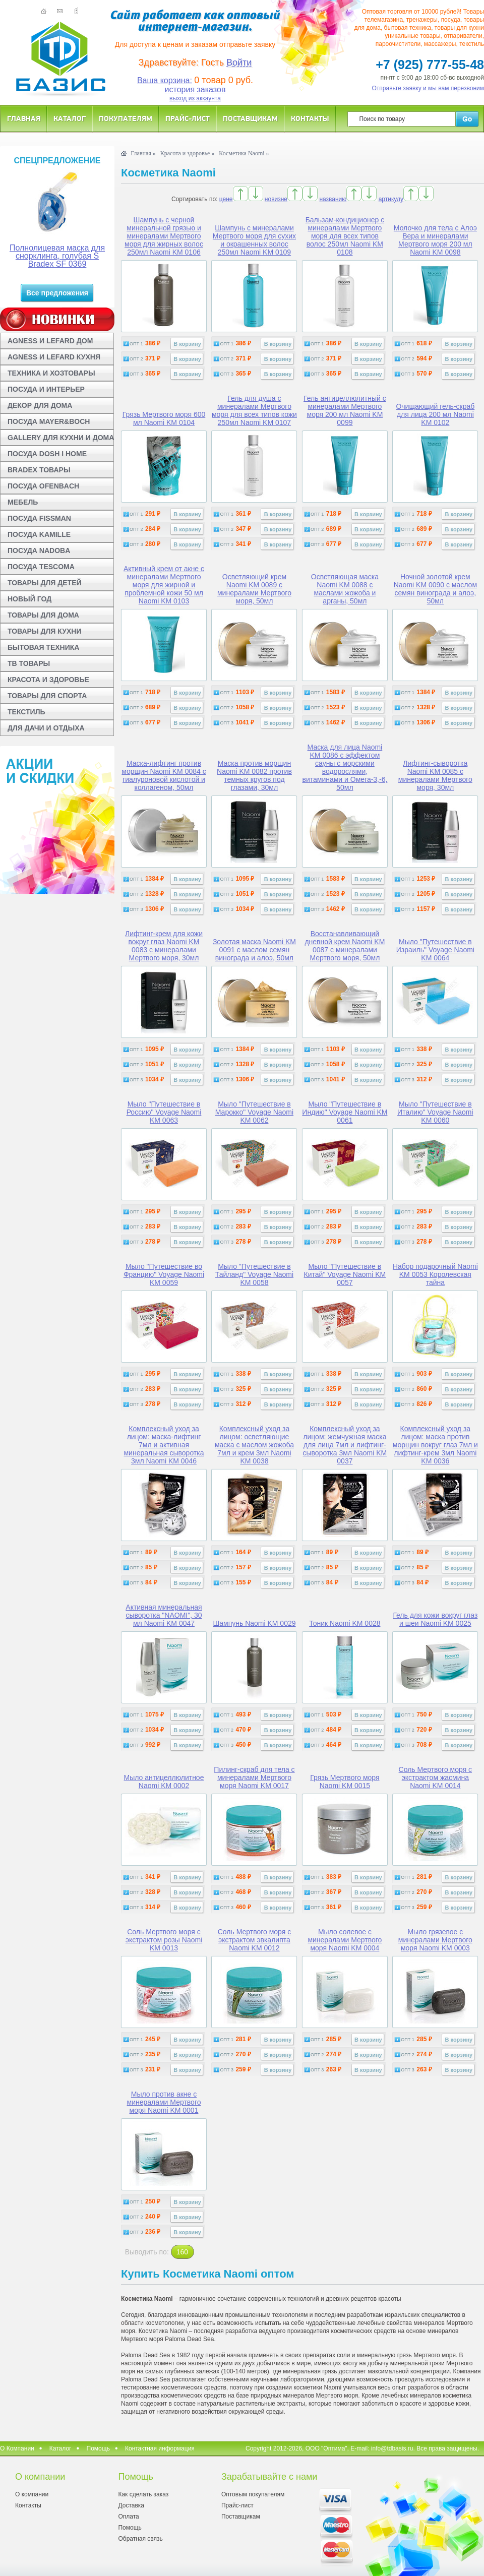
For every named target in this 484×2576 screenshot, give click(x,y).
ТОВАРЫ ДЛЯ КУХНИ (44, 631)
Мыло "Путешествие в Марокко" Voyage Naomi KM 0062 (254, 1112)
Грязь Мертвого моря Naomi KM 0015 (344, 1781)
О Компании (17, 2448)
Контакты (310, 118)
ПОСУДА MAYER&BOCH (49, 421)
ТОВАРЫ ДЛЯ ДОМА (43, 615)
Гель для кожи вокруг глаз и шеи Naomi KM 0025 (435, 1619)
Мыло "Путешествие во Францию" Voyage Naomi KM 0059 (164, 1274)
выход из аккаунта (195, 98)
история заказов (195, 89)
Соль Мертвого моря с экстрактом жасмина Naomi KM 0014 (435, 1777)
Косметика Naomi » (244, 153)
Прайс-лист (187, 118)
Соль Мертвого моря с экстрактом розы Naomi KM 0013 (164, 1940)
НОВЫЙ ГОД (29, 599)
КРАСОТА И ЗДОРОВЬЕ (48, 680)
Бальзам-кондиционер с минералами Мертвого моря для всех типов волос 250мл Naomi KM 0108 (345, 236)
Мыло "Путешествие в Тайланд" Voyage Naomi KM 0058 (254, 1274)
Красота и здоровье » (187, 153)
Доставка (131, 2505)
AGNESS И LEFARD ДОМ (50, 341)
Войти (239, 62)
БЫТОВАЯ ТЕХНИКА (43, 647)
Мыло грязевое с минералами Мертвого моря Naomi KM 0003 (435, 1940)
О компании (31, 2494)
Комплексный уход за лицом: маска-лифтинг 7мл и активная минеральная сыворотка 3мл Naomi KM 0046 (164, 1445)
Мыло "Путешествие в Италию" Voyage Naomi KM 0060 (435, 1112)
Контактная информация (160, 2448)
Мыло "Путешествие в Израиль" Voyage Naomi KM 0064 (435, 950)
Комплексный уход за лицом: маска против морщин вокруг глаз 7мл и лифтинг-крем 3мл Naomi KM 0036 (435, 1445)
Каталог (69, 118)
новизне (276, 199)
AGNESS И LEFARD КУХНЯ (54, 357)
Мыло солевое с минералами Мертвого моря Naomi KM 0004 (345, 1940)
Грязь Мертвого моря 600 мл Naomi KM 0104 (164, 418)
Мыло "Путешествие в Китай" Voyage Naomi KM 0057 (345, 1274)
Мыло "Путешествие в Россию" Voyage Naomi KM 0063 (164, 1112)
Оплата (128, 2516)
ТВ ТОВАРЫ (29, 663)
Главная (23, 118)
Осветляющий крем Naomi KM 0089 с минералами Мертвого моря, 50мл (254, 589)
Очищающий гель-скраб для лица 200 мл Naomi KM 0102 (435, 414)
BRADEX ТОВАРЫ (39, 470)
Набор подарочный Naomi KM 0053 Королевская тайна (435, 1274)
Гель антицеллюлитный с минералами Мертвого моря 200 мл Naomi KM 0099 (345, 410)
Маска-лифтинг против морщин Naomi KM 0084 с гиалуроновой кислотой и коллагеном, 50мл (164, 775)
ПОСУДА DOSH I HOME (47, 454)
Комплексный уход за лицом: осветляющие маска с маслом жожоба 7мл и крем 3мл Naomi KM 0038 (254, 1445)
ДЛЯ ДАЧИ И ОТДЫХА (46, 728)
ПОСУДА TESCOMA (41, 567)
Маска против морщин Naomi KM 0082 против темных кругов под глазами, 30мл (254, 775)
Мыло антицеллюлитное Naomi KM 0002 (164, 1781)
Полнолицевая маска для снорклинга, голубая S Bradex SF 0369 (57, 255)
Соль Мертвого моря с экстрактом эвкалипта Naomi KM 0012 (254, 1940)
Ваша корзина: (164, 80)
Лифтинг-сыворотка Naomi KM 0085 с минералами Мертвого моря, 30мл (435, 775)
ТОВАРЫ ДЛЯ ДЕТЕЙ (45, 583)
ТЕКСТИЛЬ (26, 712)
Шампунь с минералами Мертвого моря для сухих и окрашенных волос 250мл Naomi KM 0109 (254, 240)
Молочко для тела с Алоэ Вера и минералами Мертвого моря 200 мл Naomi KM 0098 (435, 240)
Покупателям (125, 118)
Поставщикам (250, 118)
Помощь (98, 2448)
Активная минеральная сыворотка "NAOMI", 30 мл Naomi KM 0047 (164, 1615)
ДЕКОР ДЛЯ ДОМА (40, 405)
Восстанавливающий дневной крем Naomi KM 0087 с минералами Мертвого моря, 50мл (345, 946)
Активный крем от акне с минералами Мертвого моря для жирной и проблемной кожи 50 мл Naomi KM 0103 (164, 585)
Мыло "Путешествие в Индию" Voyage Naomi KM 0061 (344, 1112)
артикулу (391, 199)
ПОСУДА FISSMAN (39, 518)
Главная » (143, 153)
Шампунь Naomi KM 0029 (254, 1623)
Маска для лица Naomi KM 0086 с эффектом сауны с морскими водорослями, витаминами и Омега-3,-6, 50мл (344, 767)
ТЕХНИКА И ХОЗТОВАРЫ (51, 373)
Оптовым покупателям (252, 2494)
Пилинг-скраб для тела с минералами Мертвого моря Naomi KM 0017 (254, 1777)
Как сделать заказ (143, 2494)
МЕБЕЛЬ (23, 502)
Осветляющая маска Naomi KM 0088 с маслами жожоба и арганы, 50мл (345, 589)
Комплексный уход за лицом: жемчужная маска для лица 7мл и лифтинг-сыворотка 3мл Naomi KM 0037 (345, 1445)
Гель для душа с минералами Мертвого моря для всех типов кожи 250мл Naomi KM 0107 (254, 410)
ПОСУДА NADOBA (39, 550)
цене (226, 199)
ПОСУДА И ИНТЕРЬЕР (46, 389)
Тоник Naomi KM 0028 (344, 1623)
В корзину (187, 344)
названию (332, 199)
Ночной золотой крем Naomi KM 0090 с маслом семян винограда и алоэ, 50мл (435, 589)
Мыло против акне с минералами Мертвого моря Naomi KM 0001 (164, 2102)
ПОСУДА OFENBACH (43, 486)
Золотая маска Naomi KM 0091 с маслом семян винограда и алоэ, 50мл (254, 950)
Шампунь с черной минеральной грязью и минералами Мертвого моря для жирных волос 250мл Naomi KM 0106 (164, 236)
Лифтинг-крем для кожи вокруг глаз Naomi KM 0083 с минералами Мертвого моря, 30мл (164, 946)
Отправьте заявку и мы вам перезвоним (428, 88)
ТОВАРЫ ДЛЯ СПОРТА (47, 696)
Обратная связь (140, 2538)
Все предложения (57, 293)
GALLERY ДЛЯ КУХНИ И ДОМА (61, 438)
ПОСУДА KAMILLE (39, 534)
